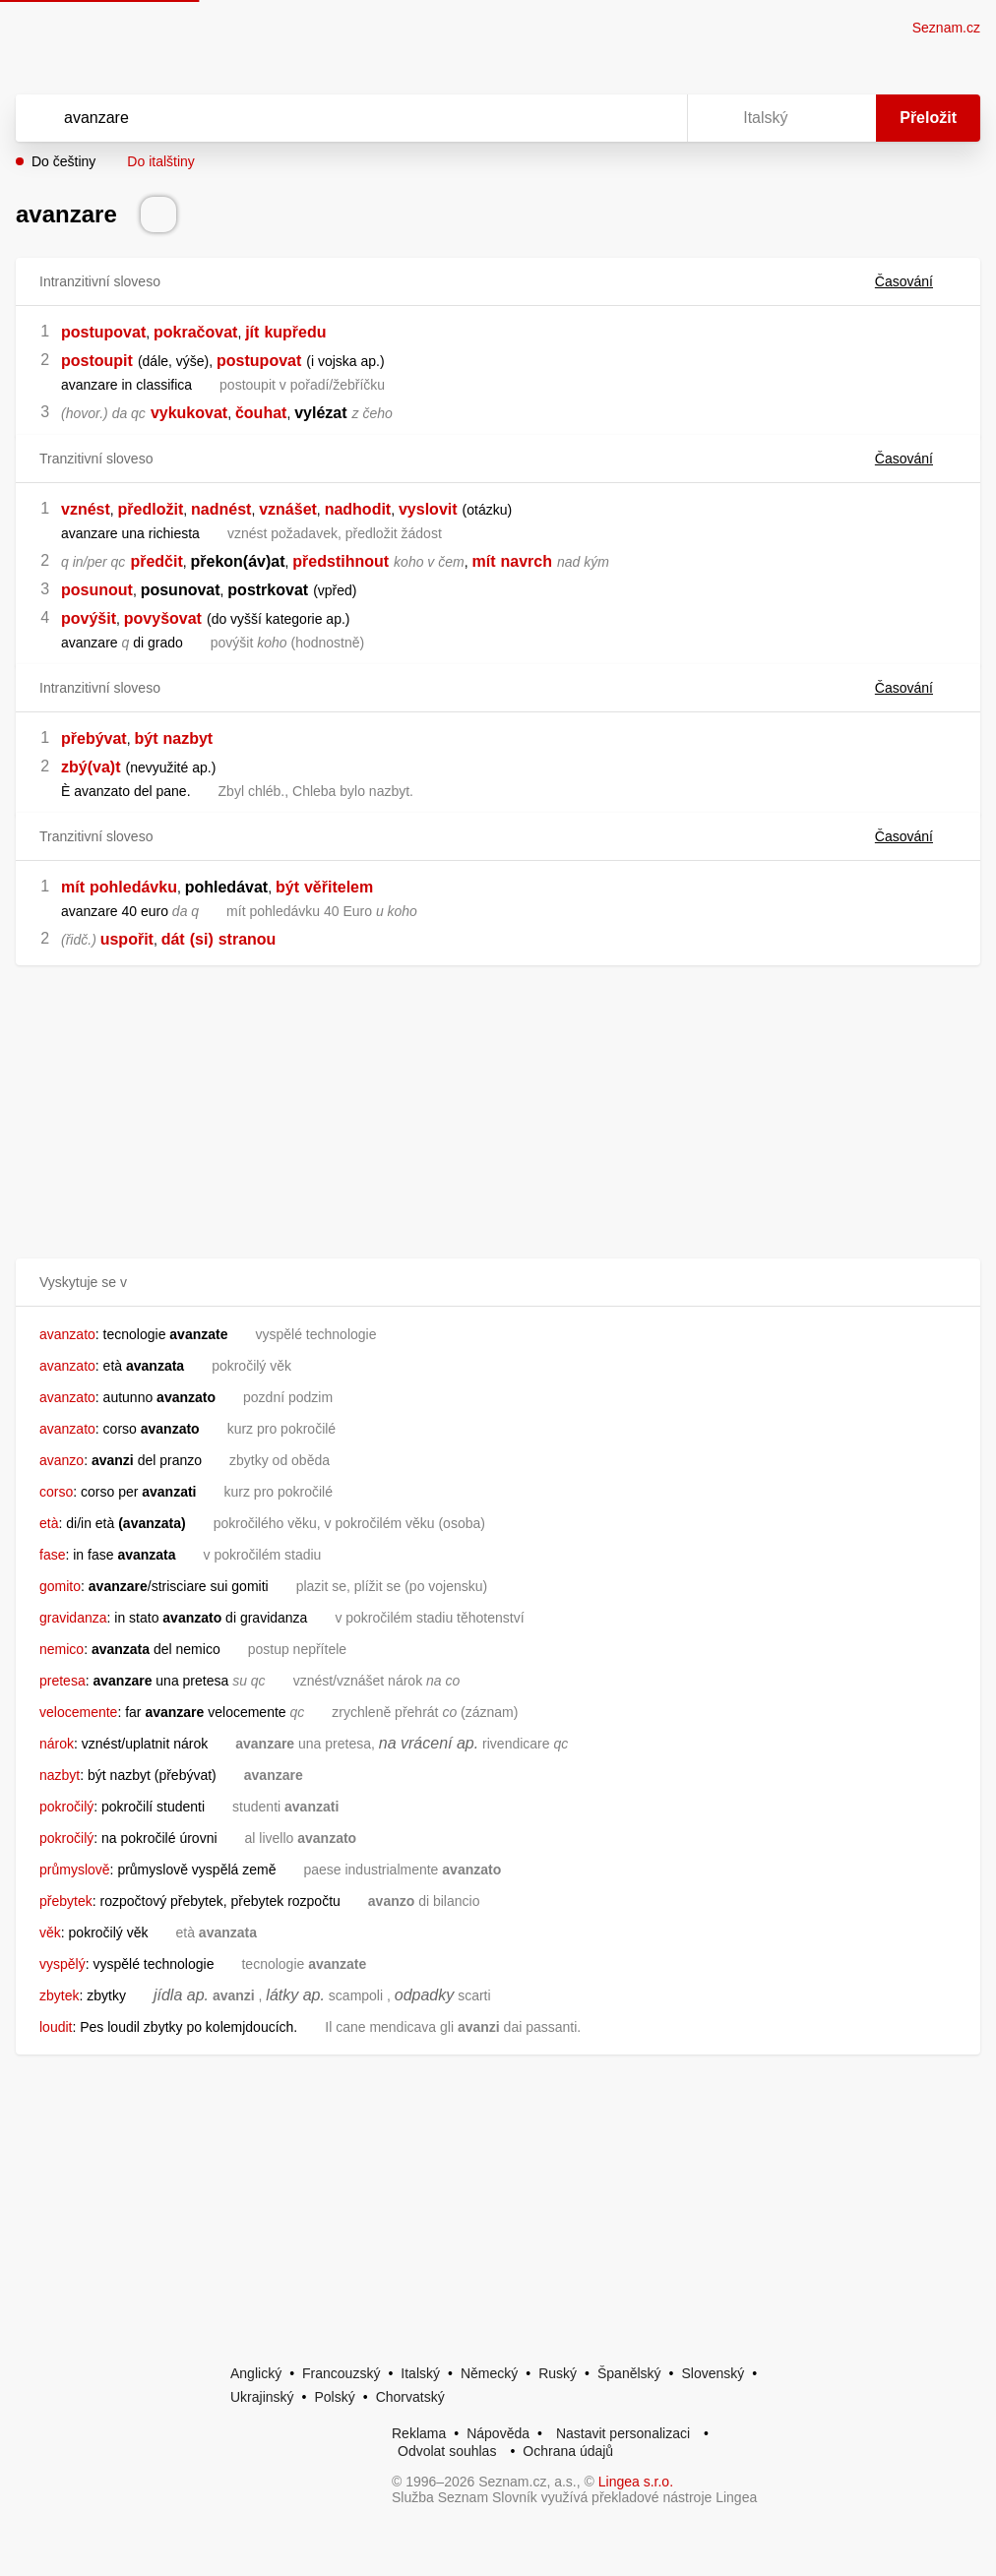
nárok (56, 1743)
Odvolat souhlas (447, 2451)
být (145, 738)
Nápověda (498, 2433)
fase (52, 1555)
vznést (85, 509)
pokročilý (66, 1806)
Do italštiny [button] (160, 161)
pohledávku (133, 887)
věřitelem (338, 887)
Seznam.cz (946, 27)
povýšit (88, 618)
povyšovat (163, 618)
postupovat (103, 332)
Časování (916, 281)
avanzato (67, 1334)
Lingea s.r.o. (635, 2481)
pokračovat (195, 332)
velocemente (78, 1712)
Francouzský (341, 2373)
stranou (247, 939)
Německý (489, 2373)
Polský (334, 2397)
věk (50, 1932)
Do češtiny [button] (63, 161)
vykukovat (189, 412)
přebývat (94, 738)
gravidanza (73, 1617)
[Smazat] (610, 118)
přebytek (66, 1901)
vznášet (288, 509)
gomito (60, 1586)
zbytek (59, 1995)
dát (173, 939)
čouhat (260, 412)
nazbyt (188, 738)
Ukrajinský (262, 2397)
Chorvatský (410, 2397)
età (48, 1523)
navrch (526, 561)
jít (252, 332)
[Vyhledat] (326, 118)
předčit (156, 561)
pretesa (62, 1680)
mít (483, 561)
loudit (55, 2027)
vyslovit (428, 509)
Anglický (255, 2373)
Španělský (629, 2373)
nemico (61, 1649)
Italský (420, 2373)
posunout (97, 590)
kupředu (295, 332)
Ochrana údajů (568, 2451)
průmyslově (74, 1869)
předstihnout (340, 561)
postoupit (97, 360)
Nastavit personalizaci (623, 2433)
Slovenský (712, 2373)
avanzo (61, 1460)
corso (56, 1492)
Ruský (557, 2373)
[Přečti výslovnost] (158, 214)
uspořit (127, 939)
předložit (151, 509)
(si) (202, 939)
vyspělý (62, 1964)
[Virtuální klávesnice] (653, 118)
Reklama (419, 2433)
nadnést (221, 509)
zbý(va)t (90, 767)
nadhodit (358, 509)
